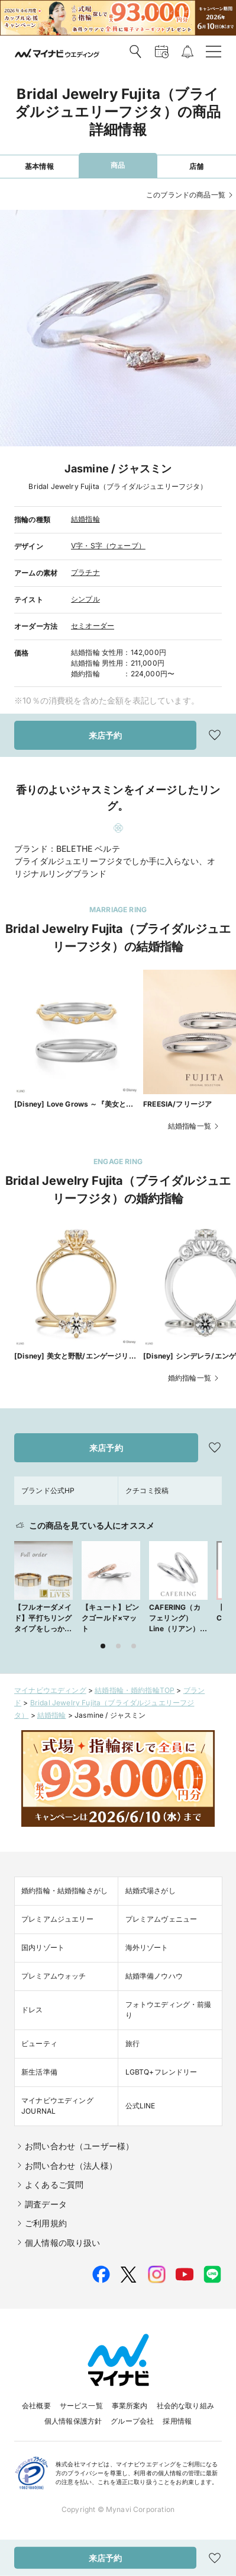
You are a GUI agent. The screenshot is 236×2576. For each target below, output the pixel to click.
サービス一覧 (81, 2405)
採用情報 (177, 2421)
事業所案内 (130, 2405)
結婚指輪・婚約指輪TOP (134, 1690)
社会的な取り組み (185, 2405)
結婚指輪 (85, 518)
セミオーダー (92, 625)
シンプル (85, 599)
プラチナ (85, 572)
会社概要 (36, 2405)
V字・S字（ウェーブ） (108, 545)
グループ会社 (132, 2421)
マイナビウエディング (50, 1690)
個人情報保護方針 (73, 2421)
